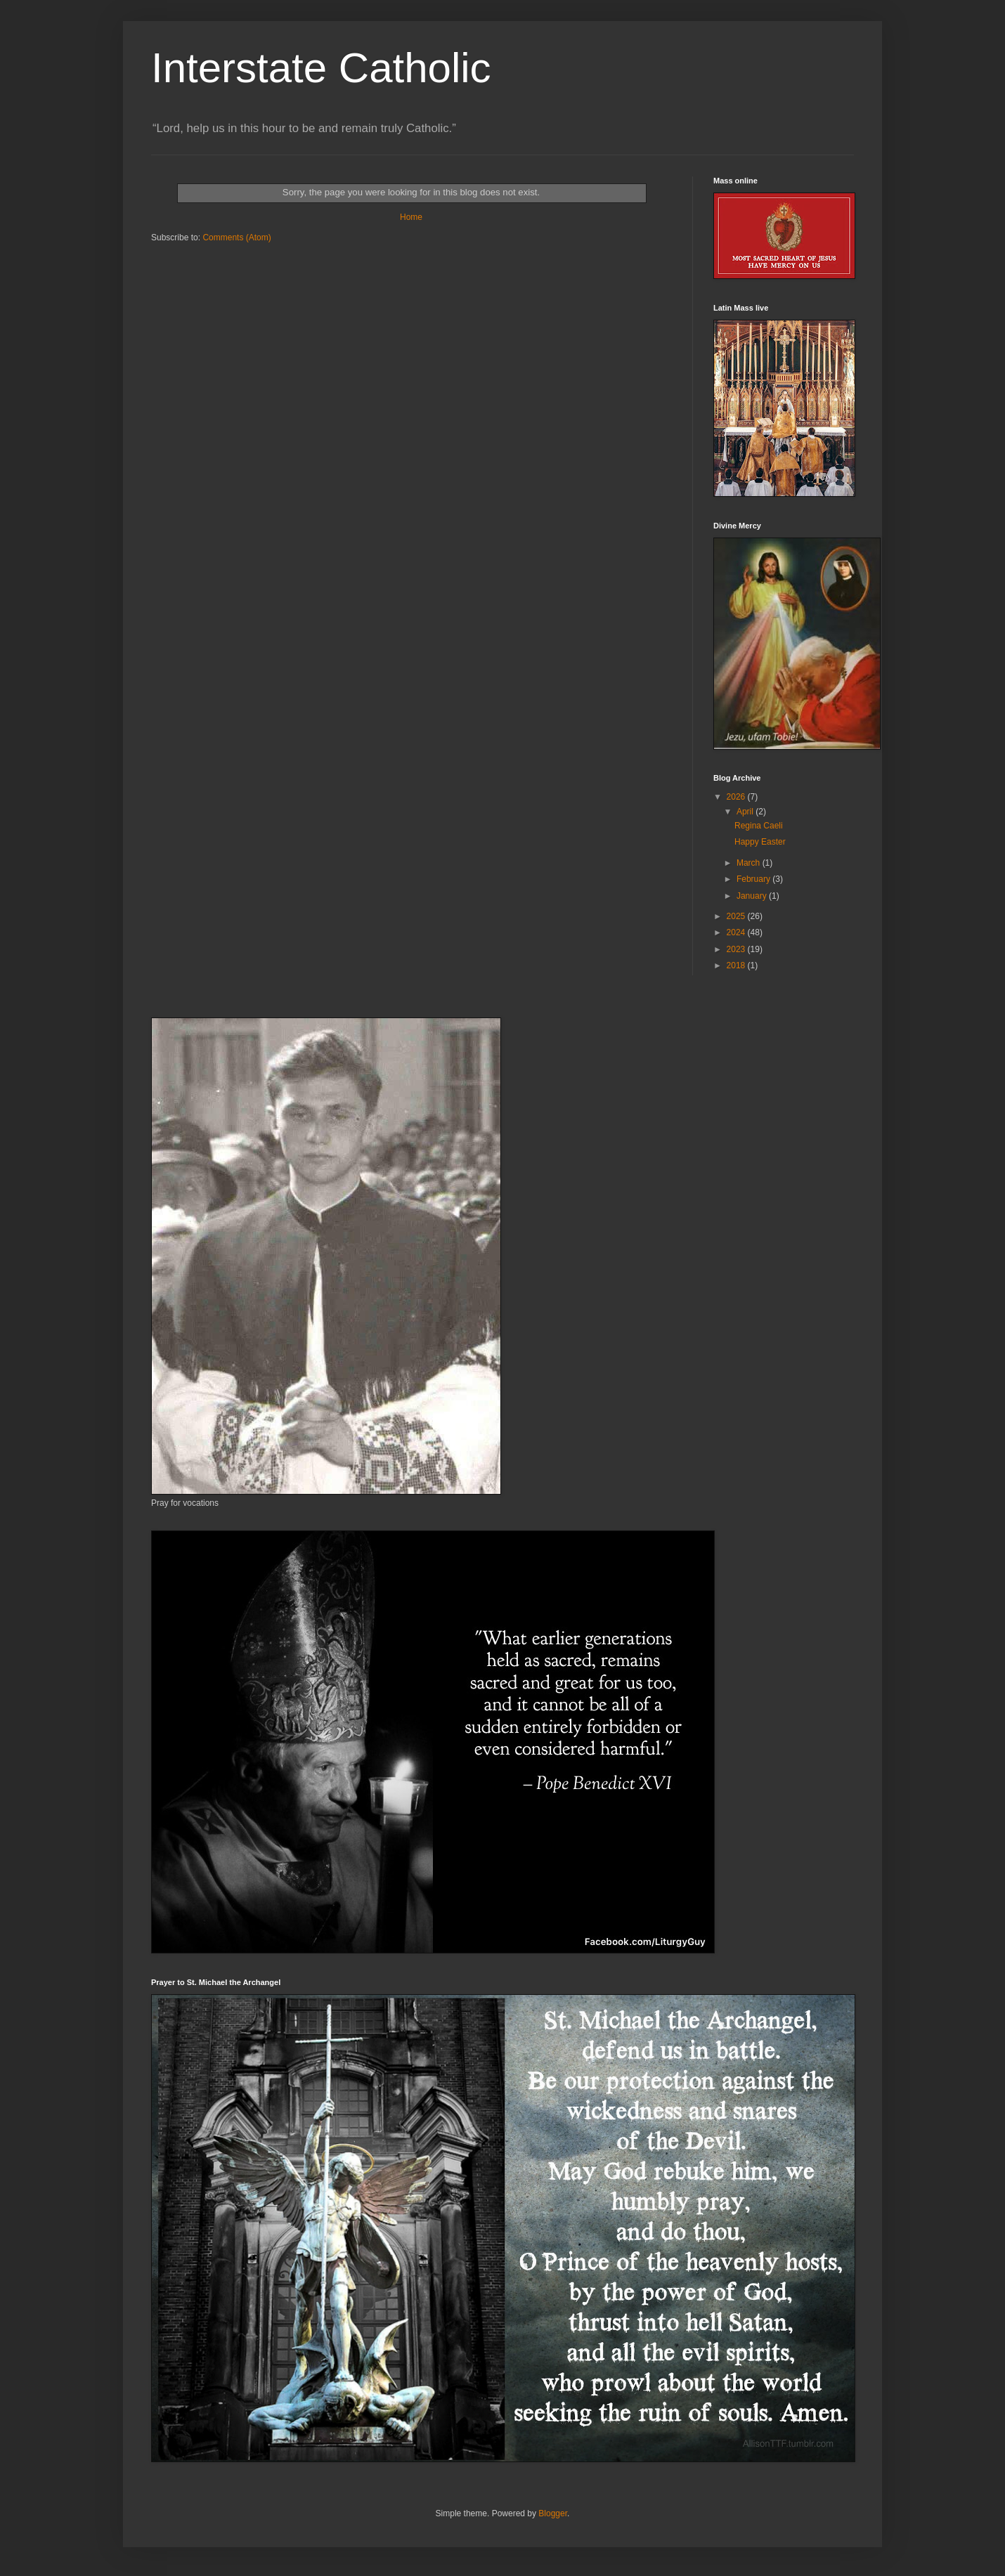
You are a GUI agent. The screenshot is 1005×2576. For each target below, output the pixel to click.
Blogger (552, 2513)
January (753, 896)
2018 (737, 965)
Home (411, 217)
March (750, 863)
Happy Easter (760, 842)
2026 (737, 797)
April (746, 812)
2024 (737, 932)
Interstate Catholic (321, 67)
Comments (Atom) (236, 237)
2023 (737, 949)
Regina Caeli (758, 826)
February (754, 879)
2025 (737, 916)
